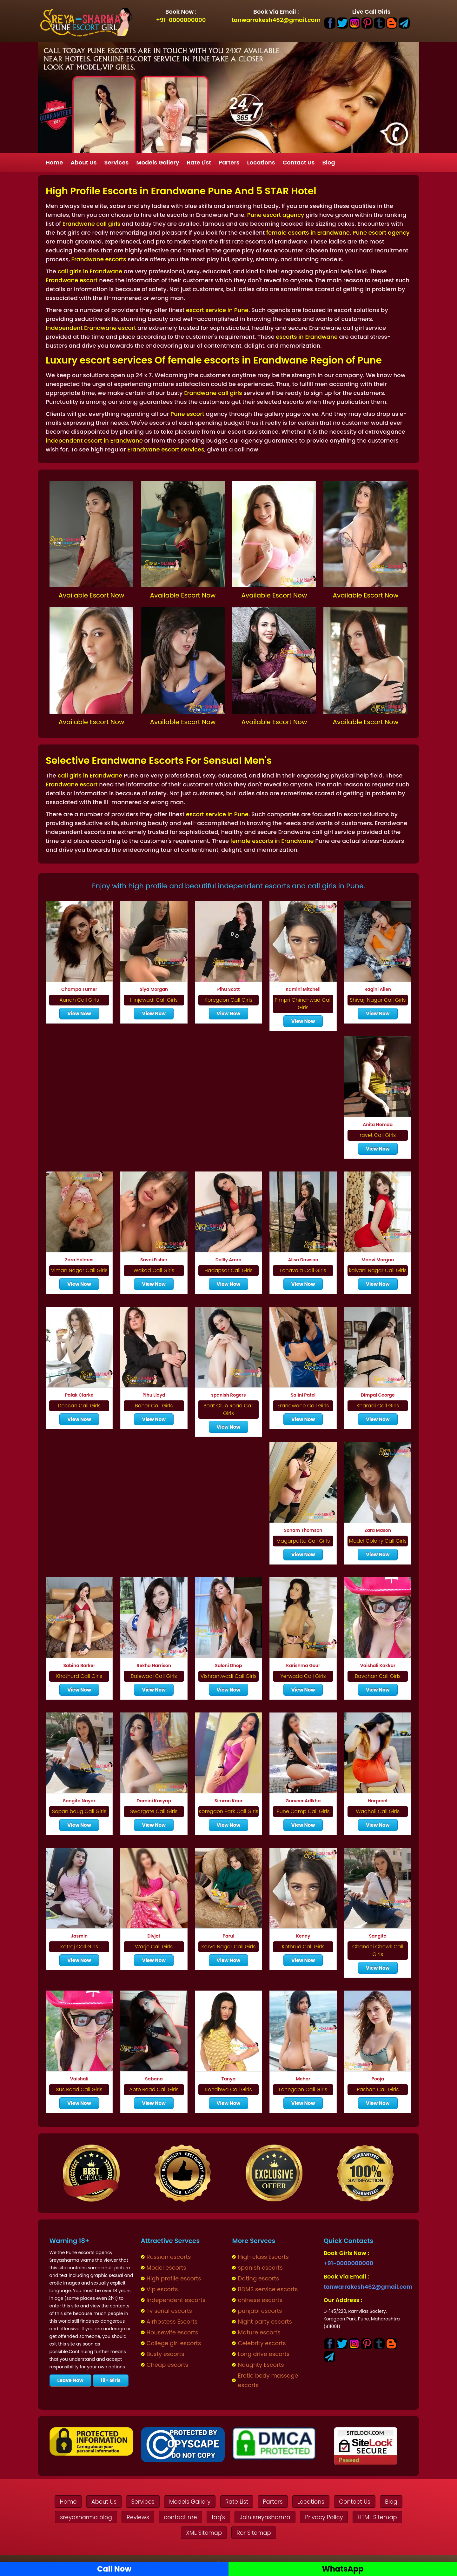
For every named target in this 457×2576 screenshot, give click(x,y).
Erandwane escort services (165, 449)
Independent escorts (176, 2300)
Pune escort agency (275, 215)
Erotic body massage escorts (268, 2380)
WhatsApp (342, 2569)
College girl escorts (174, 2343)
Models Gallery (157, 162)
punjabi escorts (260, 2311)
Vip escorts (162, 2289)
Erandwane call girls (91, 224)
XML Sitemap (204, 2533)
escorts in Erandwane (306, 337)
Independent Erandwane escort (91, 328)
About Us (83, 162)
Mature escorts (259, 2332)
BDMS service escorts (268, 2289)
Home (54, 162)
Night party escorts (265, 2322)
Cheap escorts (167, 2365)
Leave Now (70, 2380)
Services (116, 162)
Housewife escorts (172, 2332)
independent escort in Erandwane (94, 440)
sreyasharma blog (86, 2517)
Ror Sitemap (253, 2533)
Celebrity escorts (262, 2343)
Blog (328, 162)
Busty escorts (165, 2354)
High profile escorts (174, 2278)
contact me (180, 2517)
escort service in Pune (217, 310)
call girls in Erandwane (90, 271)
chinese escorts (260, 2300)
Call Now (114, 2569)
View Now (79, 1013)
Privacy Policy (324, 2517)
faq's (218, 2517)
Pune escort (187, 414)
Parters (229, 162)
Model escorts (166, 2268)
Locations (261, 162)
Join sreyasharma (265, 2517)
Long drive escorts (263, 2354)
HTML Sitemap (377, 2517)
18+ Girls (111, 2380)
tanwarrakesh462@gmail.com (276, 20)
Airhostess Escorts (172, 2322)
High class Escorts (263, 2257)
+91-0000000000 (181, 20)
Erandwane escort (72, 280)
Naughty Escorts (261, 2365)
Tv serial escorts (169, 2311)
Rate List (199, 162)
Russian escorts (169, 2257)
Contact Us (299, 162)
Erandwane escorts (98, 259)
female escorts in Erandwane (308, 233)
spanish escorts (260, 2268)
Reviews (138, 2517)
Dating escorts (258, 2278)
